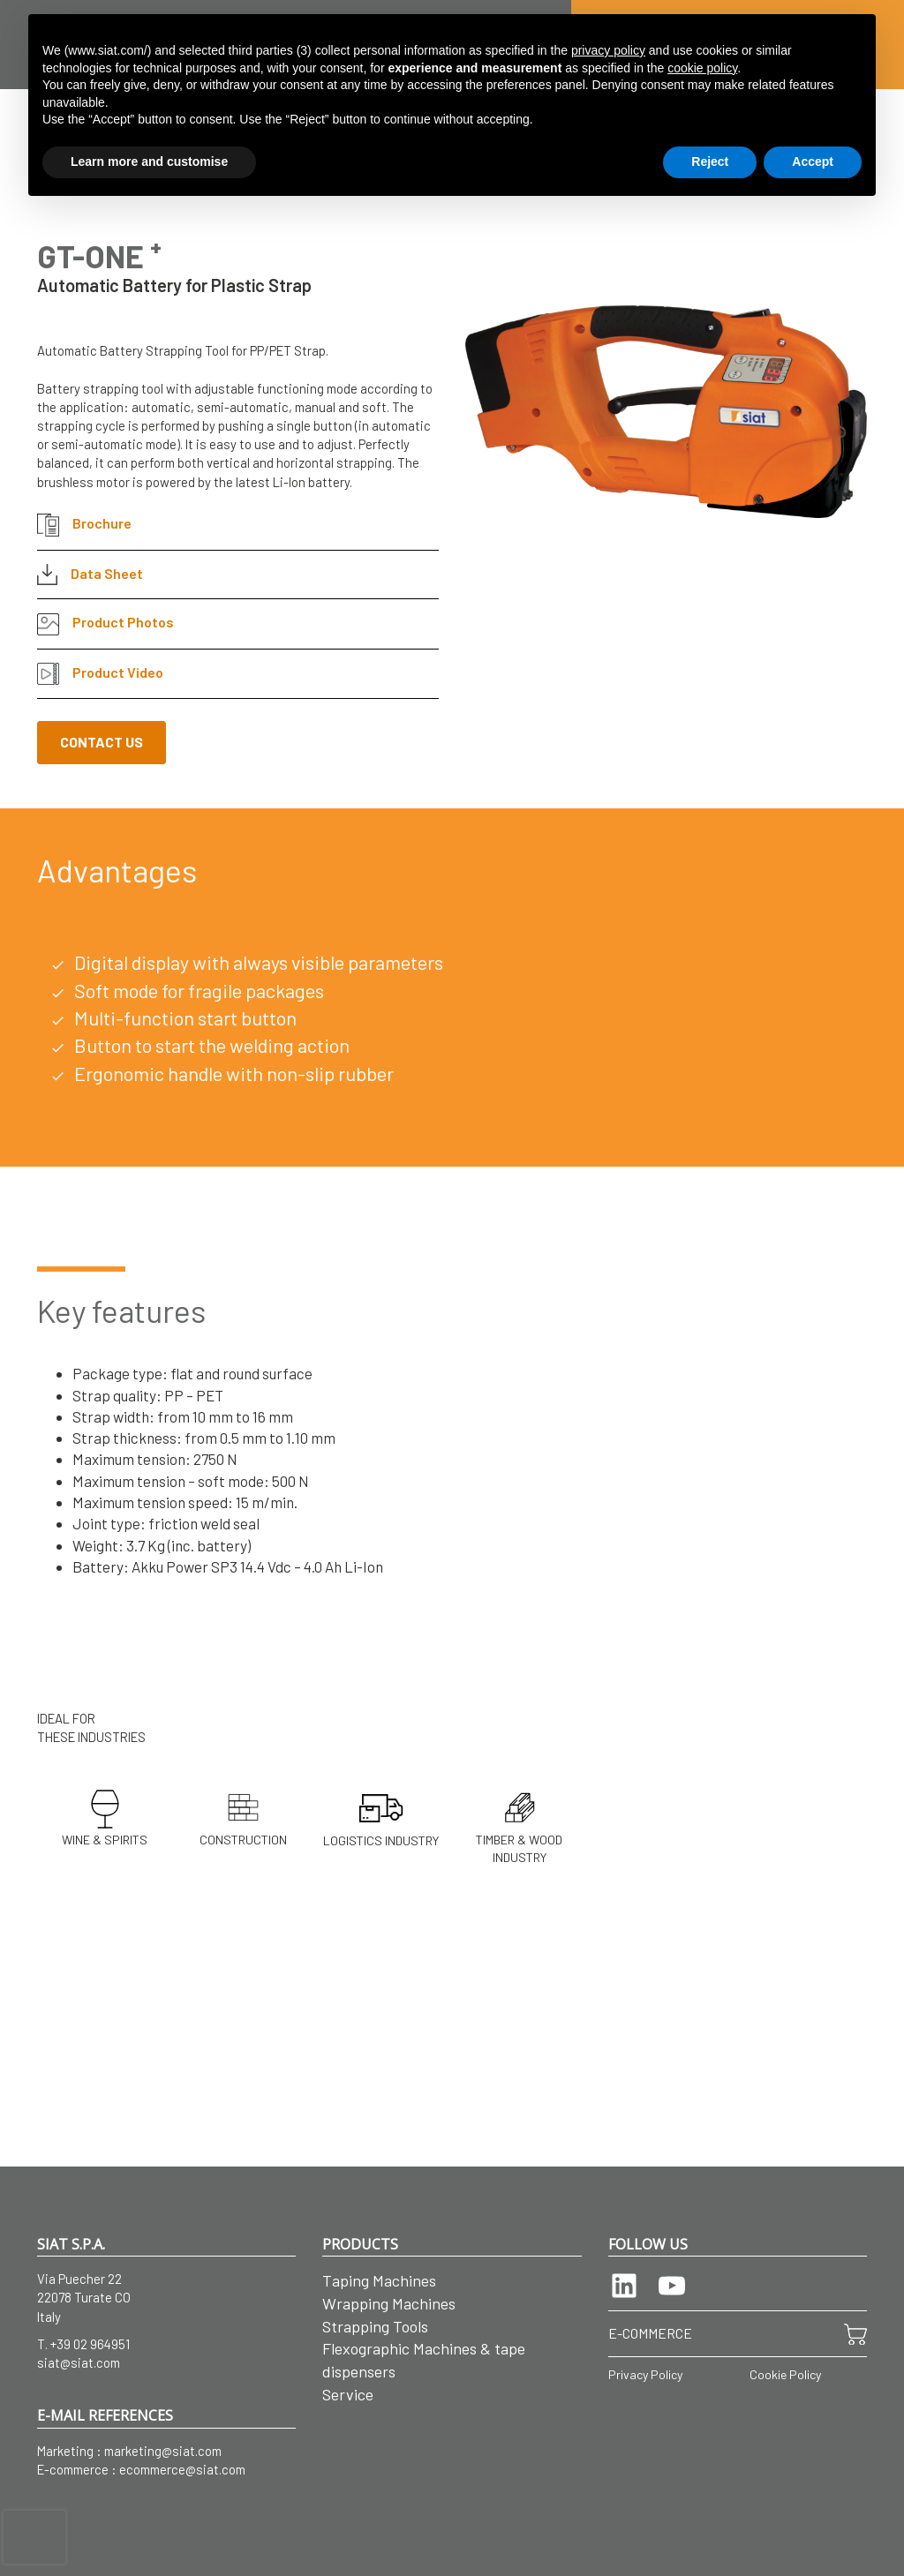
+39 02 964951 (90, 2344)
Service (347, 2394)
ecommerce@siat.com (182, 2469)
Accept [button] (812, 161)
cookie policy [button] (702, 68)
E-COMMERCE (650, 2332)
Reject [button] (709, 161)
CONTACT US (101, 741)
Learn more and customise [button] (149, 161)
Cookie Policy (785, 2374)
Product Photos (105, 624)
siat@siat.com (78, 2362)
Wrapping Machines (389, 2303)
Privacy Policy (645, 2374)
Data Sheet (90, 574)
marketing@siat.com (163, 2451)
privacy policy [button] (608, 50)
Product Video (100, 674)
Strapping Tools (375, 2326)
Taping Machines (379, 2280)
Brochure (84, 525)
